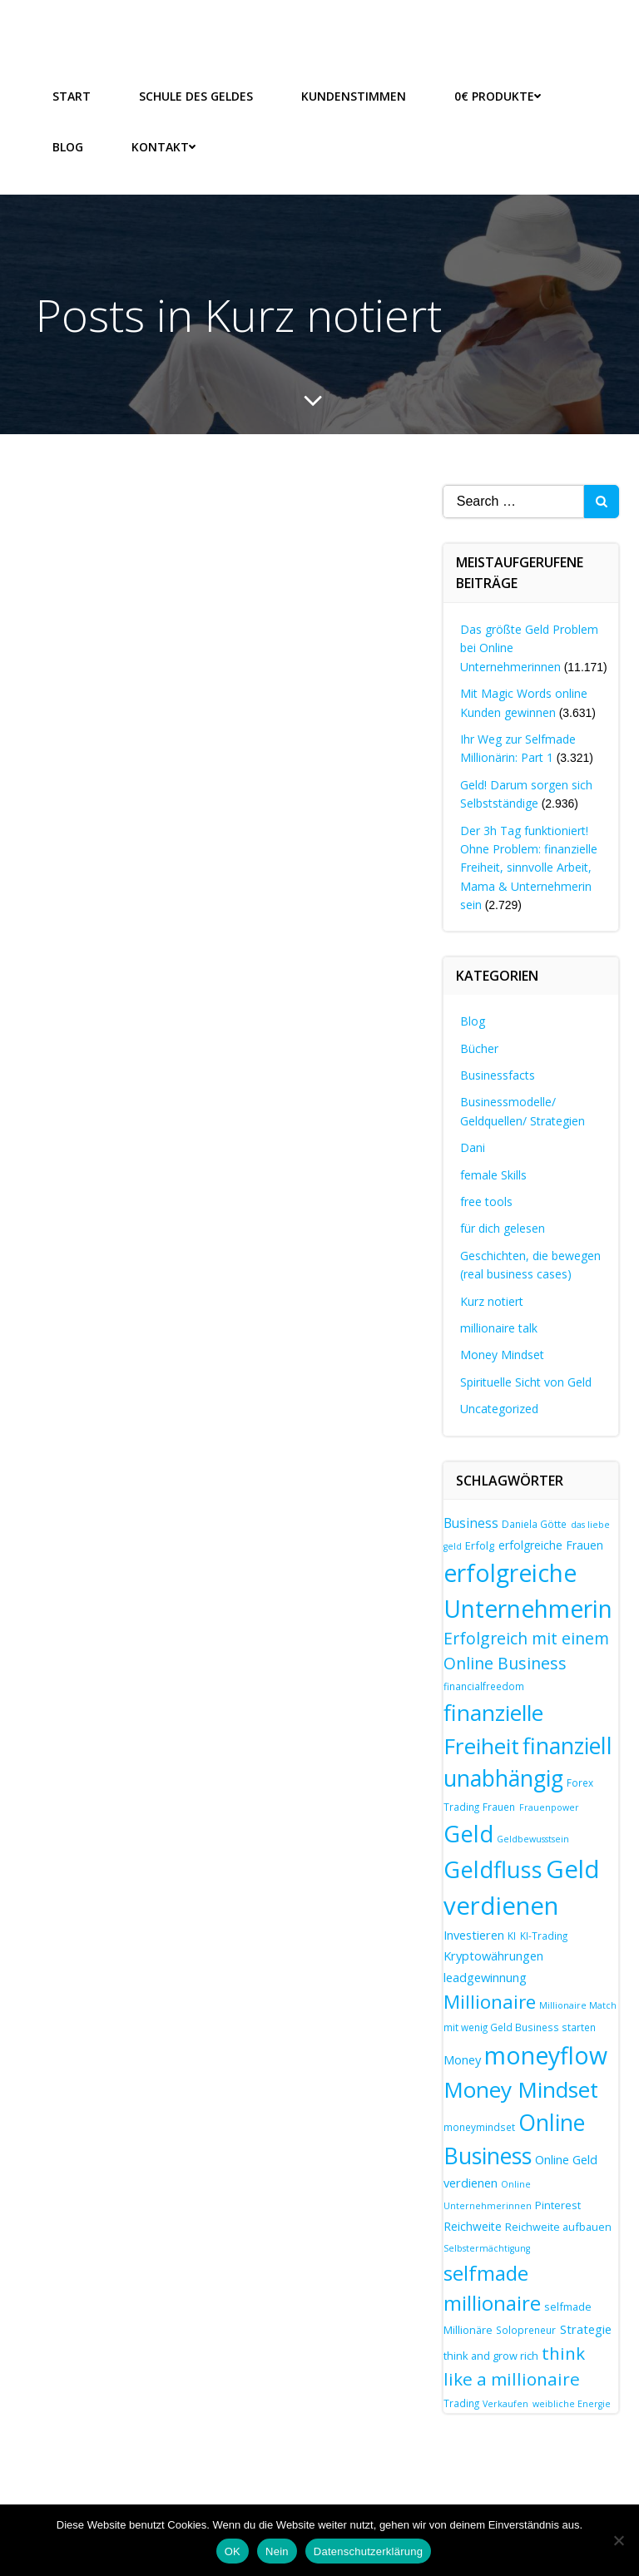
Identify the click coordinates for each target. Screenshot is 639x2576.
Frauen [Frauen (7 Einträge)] (499, 1805)
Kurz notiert (491, 1300)
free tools (486, 1201)
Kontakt (163, 146)
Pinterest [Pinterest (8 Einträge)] (558, 2204)
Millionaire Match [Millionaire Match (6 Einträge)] (578, 2004)
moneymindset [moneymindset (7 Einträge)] (479, 2126)
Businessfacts (497, 1074)
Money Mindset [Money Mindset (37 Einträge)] (520, 2088)
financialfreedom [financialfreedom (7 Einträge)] (483, 1685)
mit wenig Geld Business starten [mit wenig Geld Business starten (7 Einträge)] (519, 2026)
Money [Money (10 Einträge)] (462, 2058)
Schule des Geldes (196, 95)
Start (71, 95)
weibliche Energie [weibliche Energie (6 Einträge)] (571, 2402)
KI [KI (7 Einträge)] (512, 1934)
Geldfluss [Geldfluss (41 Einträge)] (492, 1867)
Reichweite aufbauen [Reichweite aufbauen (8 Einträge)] (558, 2225)
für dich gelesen (502, 1227)
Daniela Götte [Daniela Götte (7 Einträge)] (534, 1523)
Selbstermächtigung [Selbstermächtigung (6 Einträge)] (486, 2247)
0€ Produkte (497, 95)
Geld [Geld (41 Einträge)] (468, 1832)
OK (232, 2551)
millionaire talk (498, 1327)
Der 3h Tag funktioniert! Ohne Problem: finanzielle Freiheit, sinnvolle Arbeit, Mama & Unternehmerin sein (528, 866)
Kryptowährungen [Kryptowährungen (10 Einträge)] (493, 1954)
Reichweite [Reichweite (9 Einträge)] (472, 2224)
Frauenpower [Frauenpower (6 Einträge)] (549, 1806)
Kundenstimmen (353, 95)
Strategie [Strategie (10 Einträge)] (586, 2328)
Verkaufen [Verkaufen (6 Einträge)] (505, 2402)
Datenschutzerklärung (368, 2551)
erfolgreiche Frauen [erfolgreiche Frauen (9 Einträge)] (550, 1544)
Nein (277, 2551)
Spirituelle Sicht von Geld (526, 1380)
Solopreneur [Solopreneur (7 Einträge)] (526, 2329)
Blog (67, 146)
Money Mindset (502, 1354)
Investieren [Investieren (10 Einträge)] (473, 1933)
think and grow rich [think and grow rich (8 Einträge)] (490, 2353)
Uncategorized (499, 1408)
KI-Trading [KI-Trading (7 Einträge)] (543, 1934)
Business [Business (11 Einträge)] (470, 1522)
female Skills (493, 1173)
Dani (472, 1147)
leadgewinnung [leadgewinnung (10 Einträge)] (485, 1975)
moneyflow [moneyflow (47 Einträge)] (545, 2054)
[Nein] (618, 2540)
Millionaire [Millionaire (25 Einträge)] (489, 2001)
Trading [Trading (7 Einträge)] (461, 2401)
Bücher (479, 1047)
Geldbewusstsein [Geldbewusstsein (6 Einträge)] (533, 1837)
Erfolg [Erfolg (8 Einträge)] (479, 1544)
